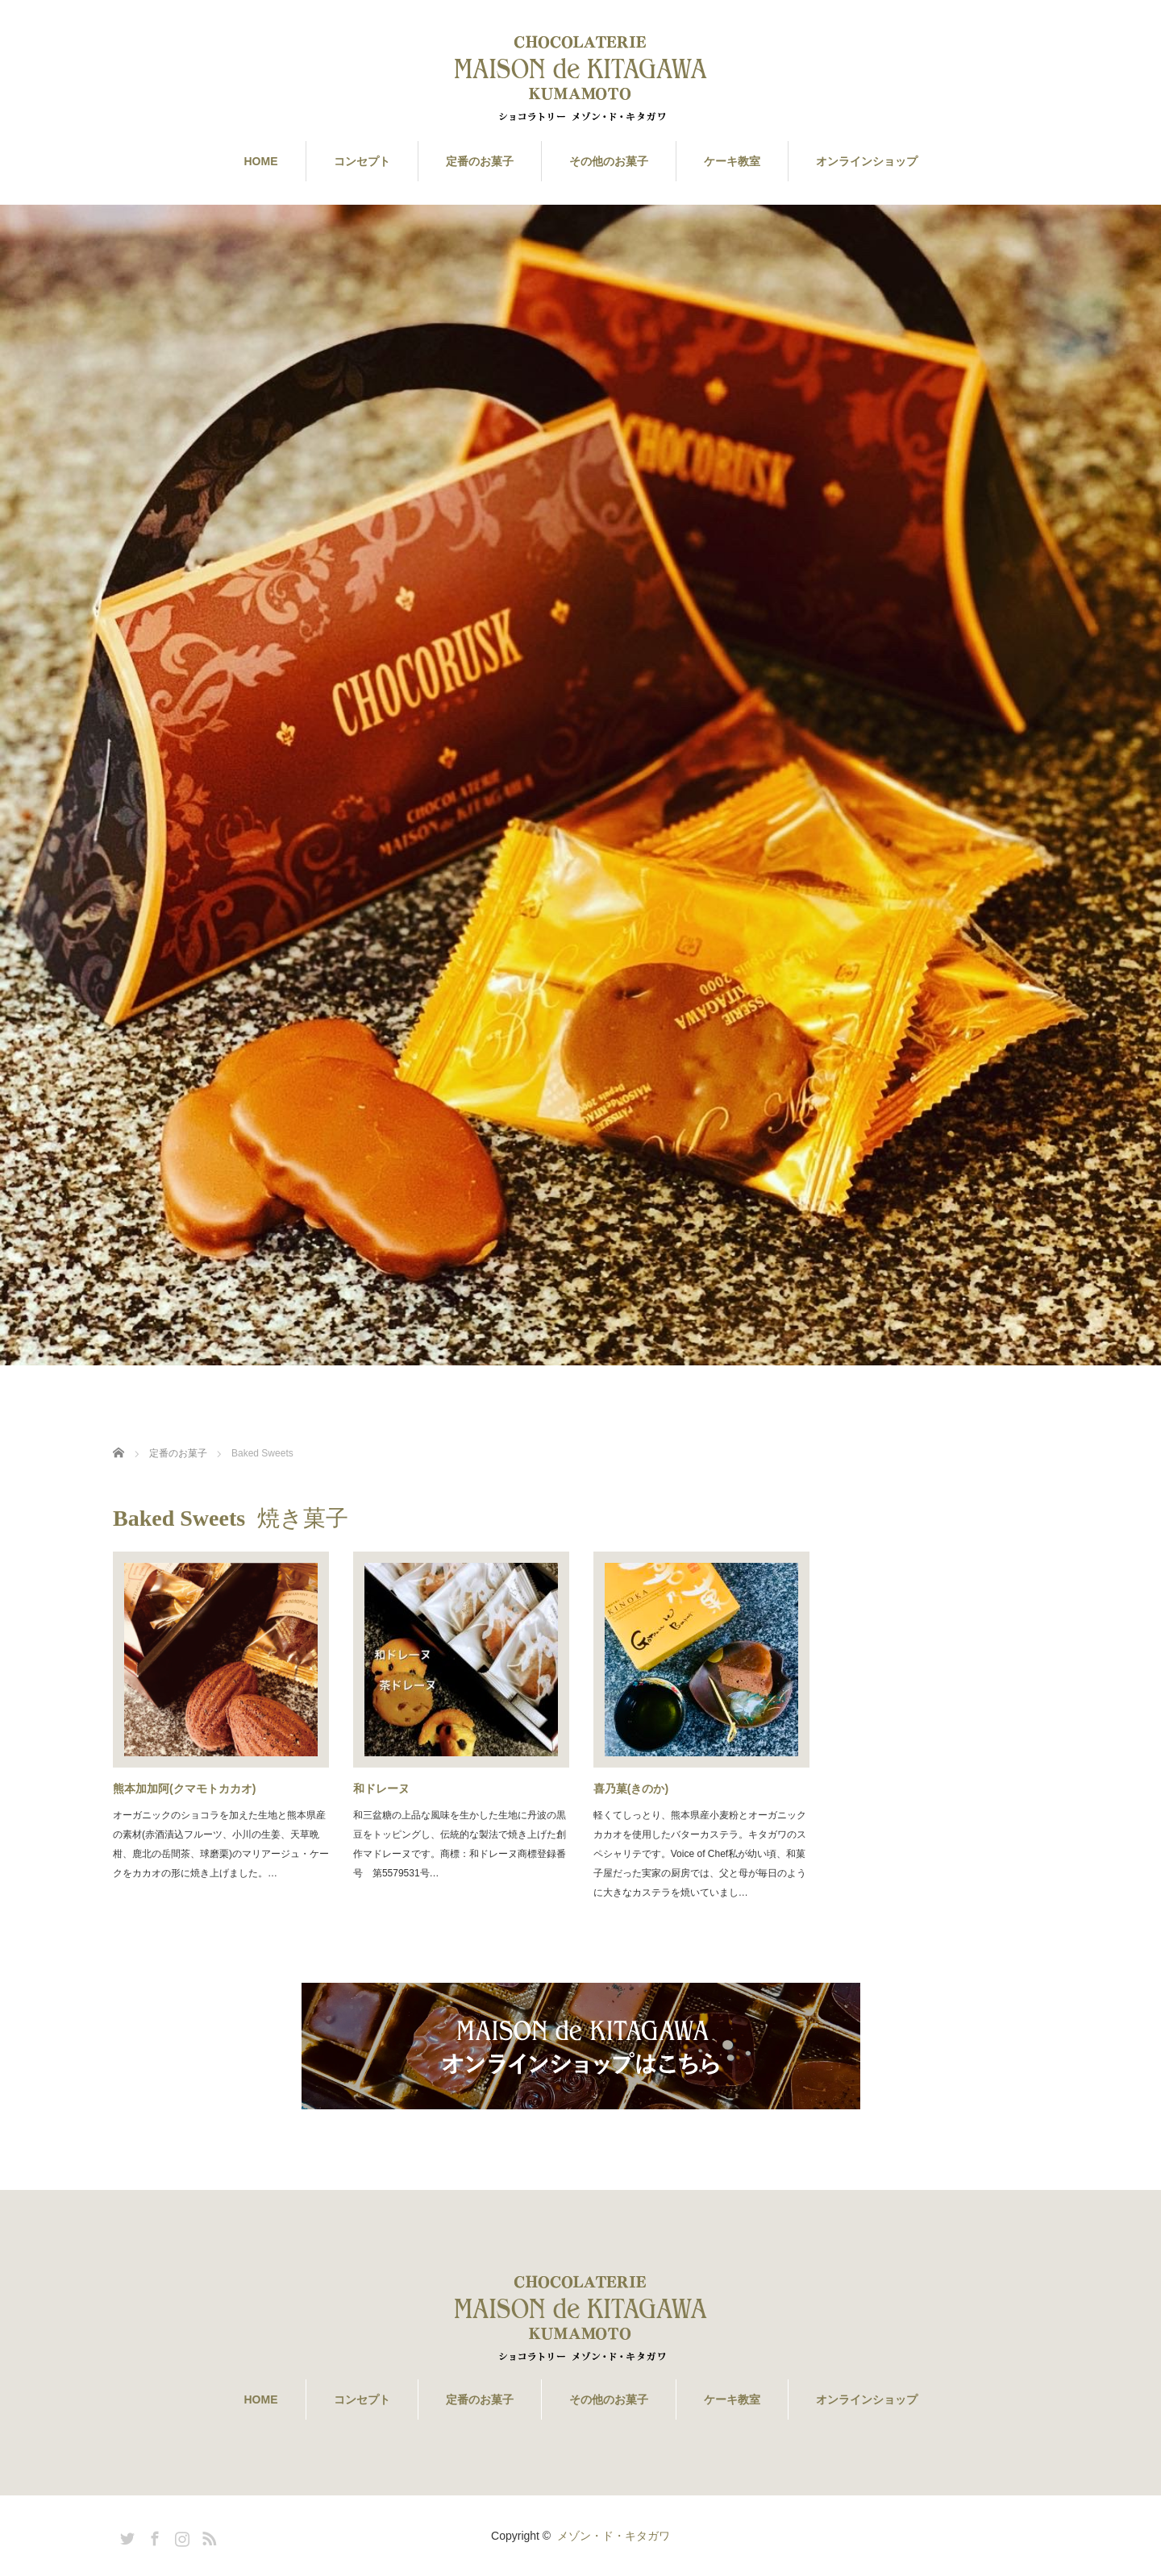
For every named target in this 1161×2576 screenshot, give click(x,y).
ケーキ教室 (732, 161)
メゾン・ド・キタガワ (613, 2535)
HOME (261, 161)
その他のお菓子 (608, 161)
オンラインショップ (867, 161)
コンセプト (362, 161)
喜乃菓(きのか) (630, 1788)
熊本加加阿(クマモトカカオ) (184, 1788)
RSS (207, 2536)
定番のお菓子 (480, 161)
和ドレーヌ (381, 1788)
